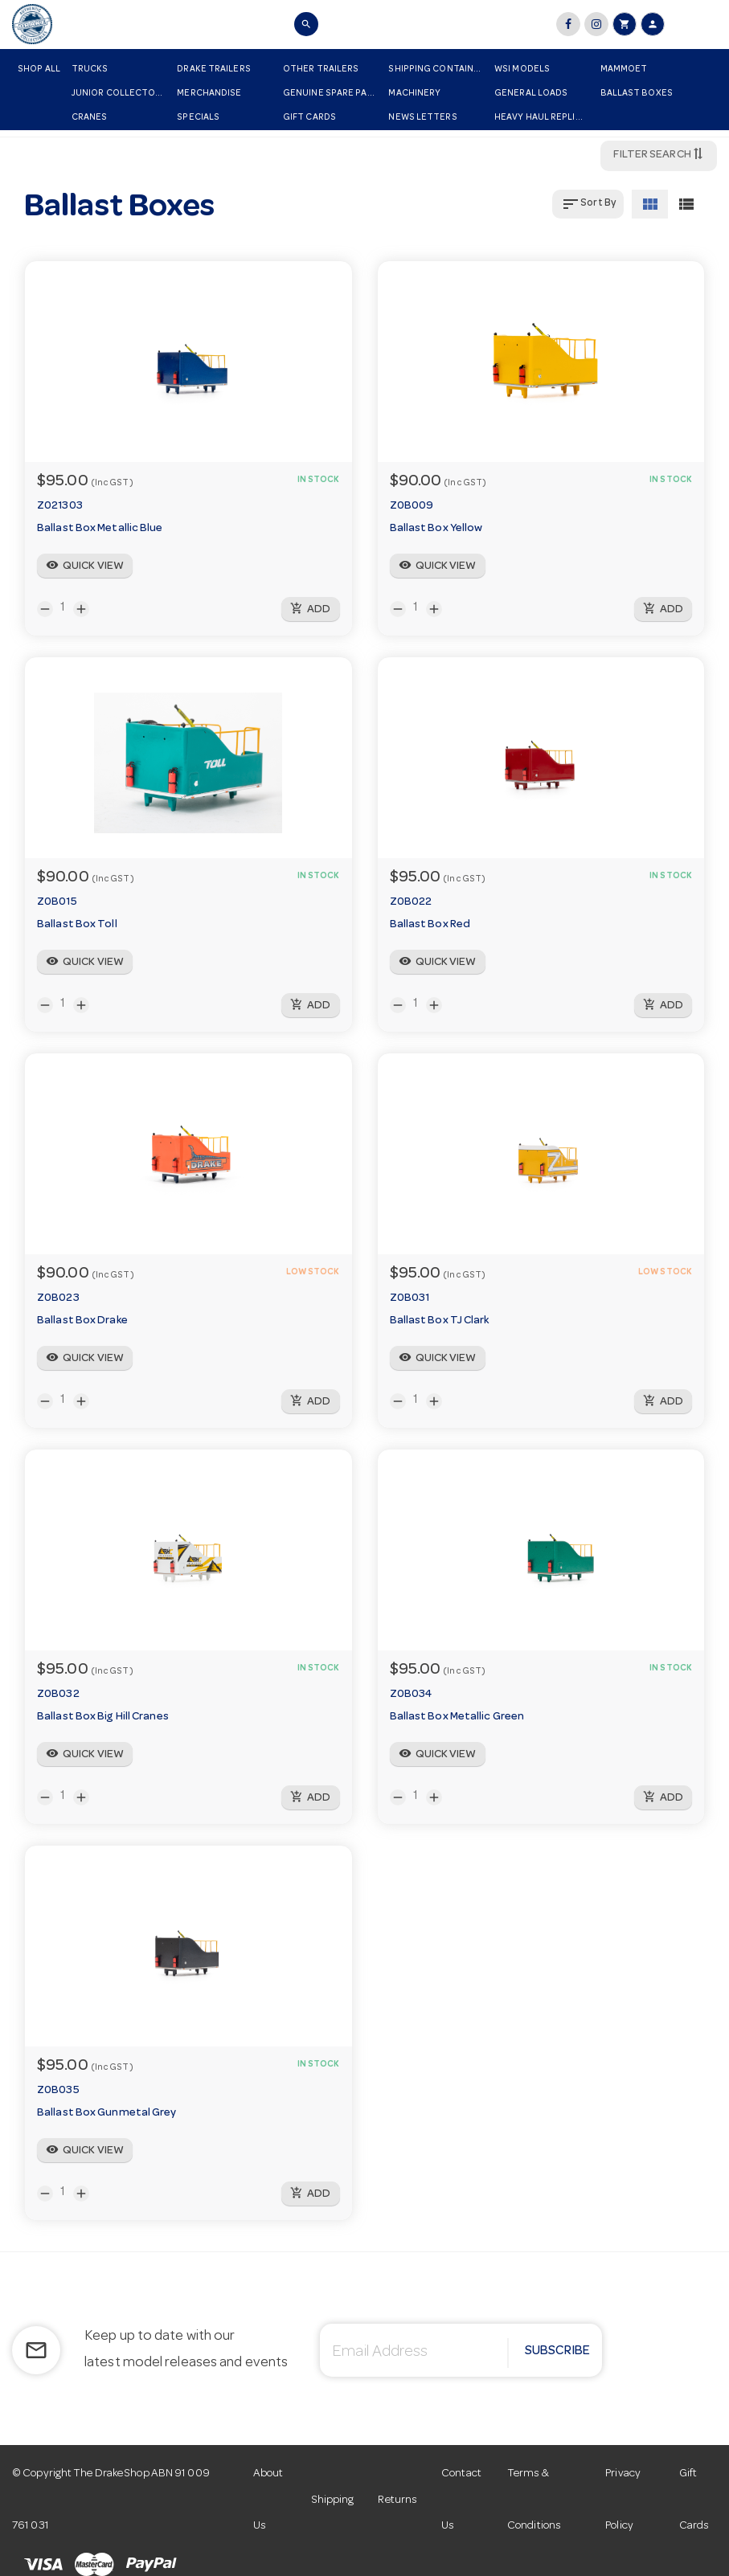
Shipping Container (436, 69)
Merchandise (209, 93)
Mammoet (624, 69)
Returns (397, 2500)
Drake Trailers (213, 69)
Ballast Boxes (636, 93)
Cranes (90, 117)
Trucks (90, 69)
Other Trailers (320, 69)
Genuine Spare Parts (333, 93)
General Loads (530, 93)
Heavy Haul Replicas (543, 117)
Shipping (333, 2500)
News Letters (422, 117)
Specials (198, 117)
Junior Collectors (119, 93)
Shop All (39, 69)
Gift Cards (309, 117)
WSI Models (522, 69)
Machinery (414, 93)
